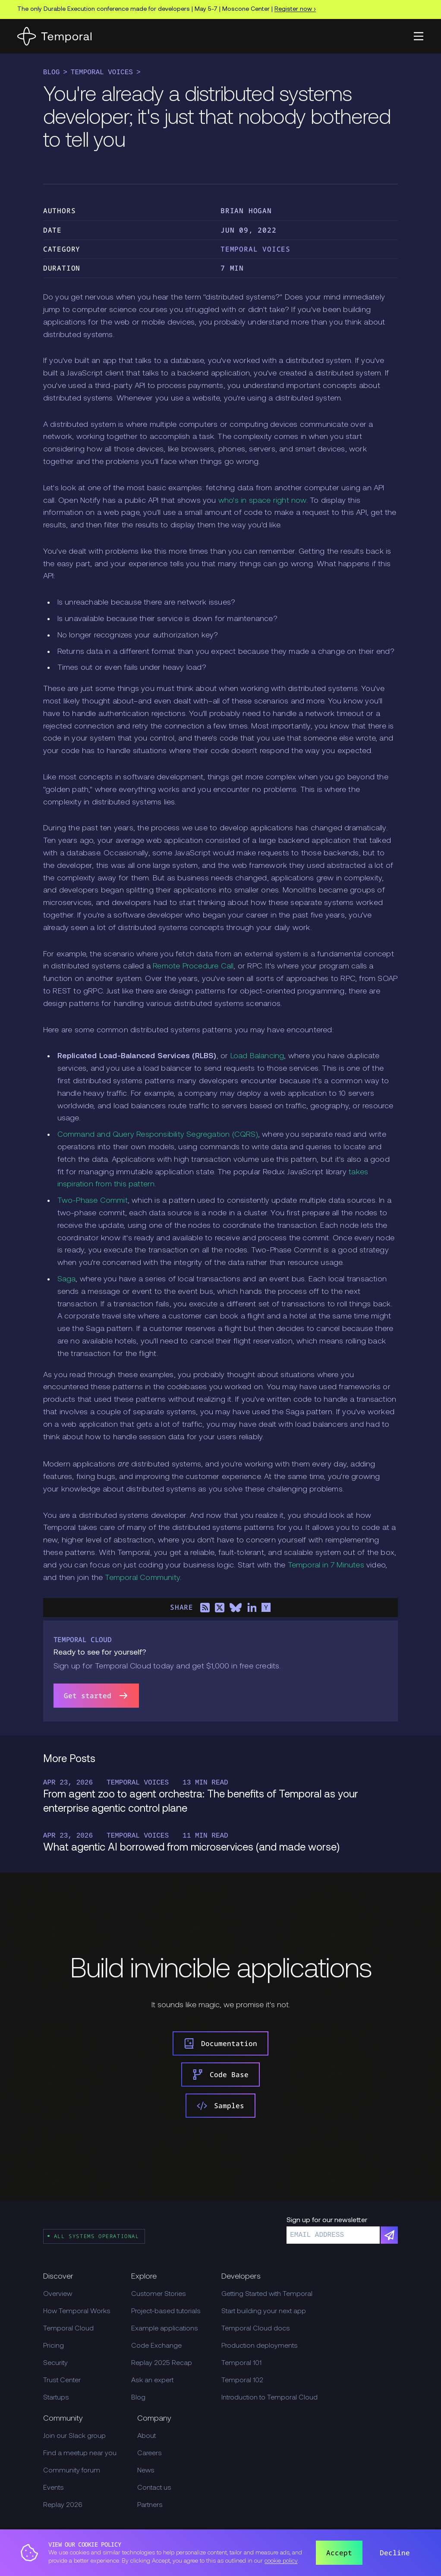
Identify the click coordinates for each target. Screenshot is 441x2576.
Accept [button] (339, 2552)
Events (53, 2488)
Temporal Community (142, 1578)
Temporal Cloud (68, 2328)
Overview (57, 2294)
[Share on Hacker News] (266, 1607)
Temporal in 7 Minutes (326, 1565)
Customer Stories (158, 2294)
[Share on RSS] (205, 1607)
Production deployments (259, 2346)
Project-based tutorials (166, 2311)
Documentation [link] (220, 2043)
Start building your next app (263, 2311)
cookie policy (281, 2561)
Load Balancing (257, 1056)
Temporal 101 (241, 2363)
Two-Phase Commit (92, 1201)
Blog (51, 72)
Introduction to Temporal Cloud (269, 2397)
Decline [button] (395, 2552)
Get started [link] (96, 1695)
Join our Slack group (74, 2436)
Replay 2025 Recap (161, 2363)
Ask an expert (152, 2380)
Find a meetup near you (80, 2453)
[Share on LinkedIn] (251, 1607)
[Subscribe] (389, 2235)
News (145, 2470)
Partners (150, 2505)
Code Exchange (156, 2346)
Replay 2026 (62, 2505)
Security (55, 2363)
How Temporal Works (76, 2311)
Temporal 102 (242, 2380)
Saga (66, 1279)
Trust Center (62, 2380)
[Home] (54, 36)
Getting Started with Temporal (266, 2294)
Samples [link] (220, 2105)
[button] (418, 36)
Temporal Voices (102, 72)
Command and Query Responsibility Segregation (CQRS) (157, 1135)
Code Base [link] (220, 2074)
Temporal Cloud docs (255, 2328)
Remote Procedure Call (193, 966)
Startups (56, 2397)
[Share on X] (219, 1607)
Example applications (164, 2328)
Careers (149, 2453)
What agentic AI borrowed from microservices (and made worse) (191, 1848)
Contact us (154, 2488)
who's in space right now (262, 501)
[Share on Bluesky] (236, 1607)
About (146, 2436)
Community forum (71, 2470)
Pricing (53, 2346)
